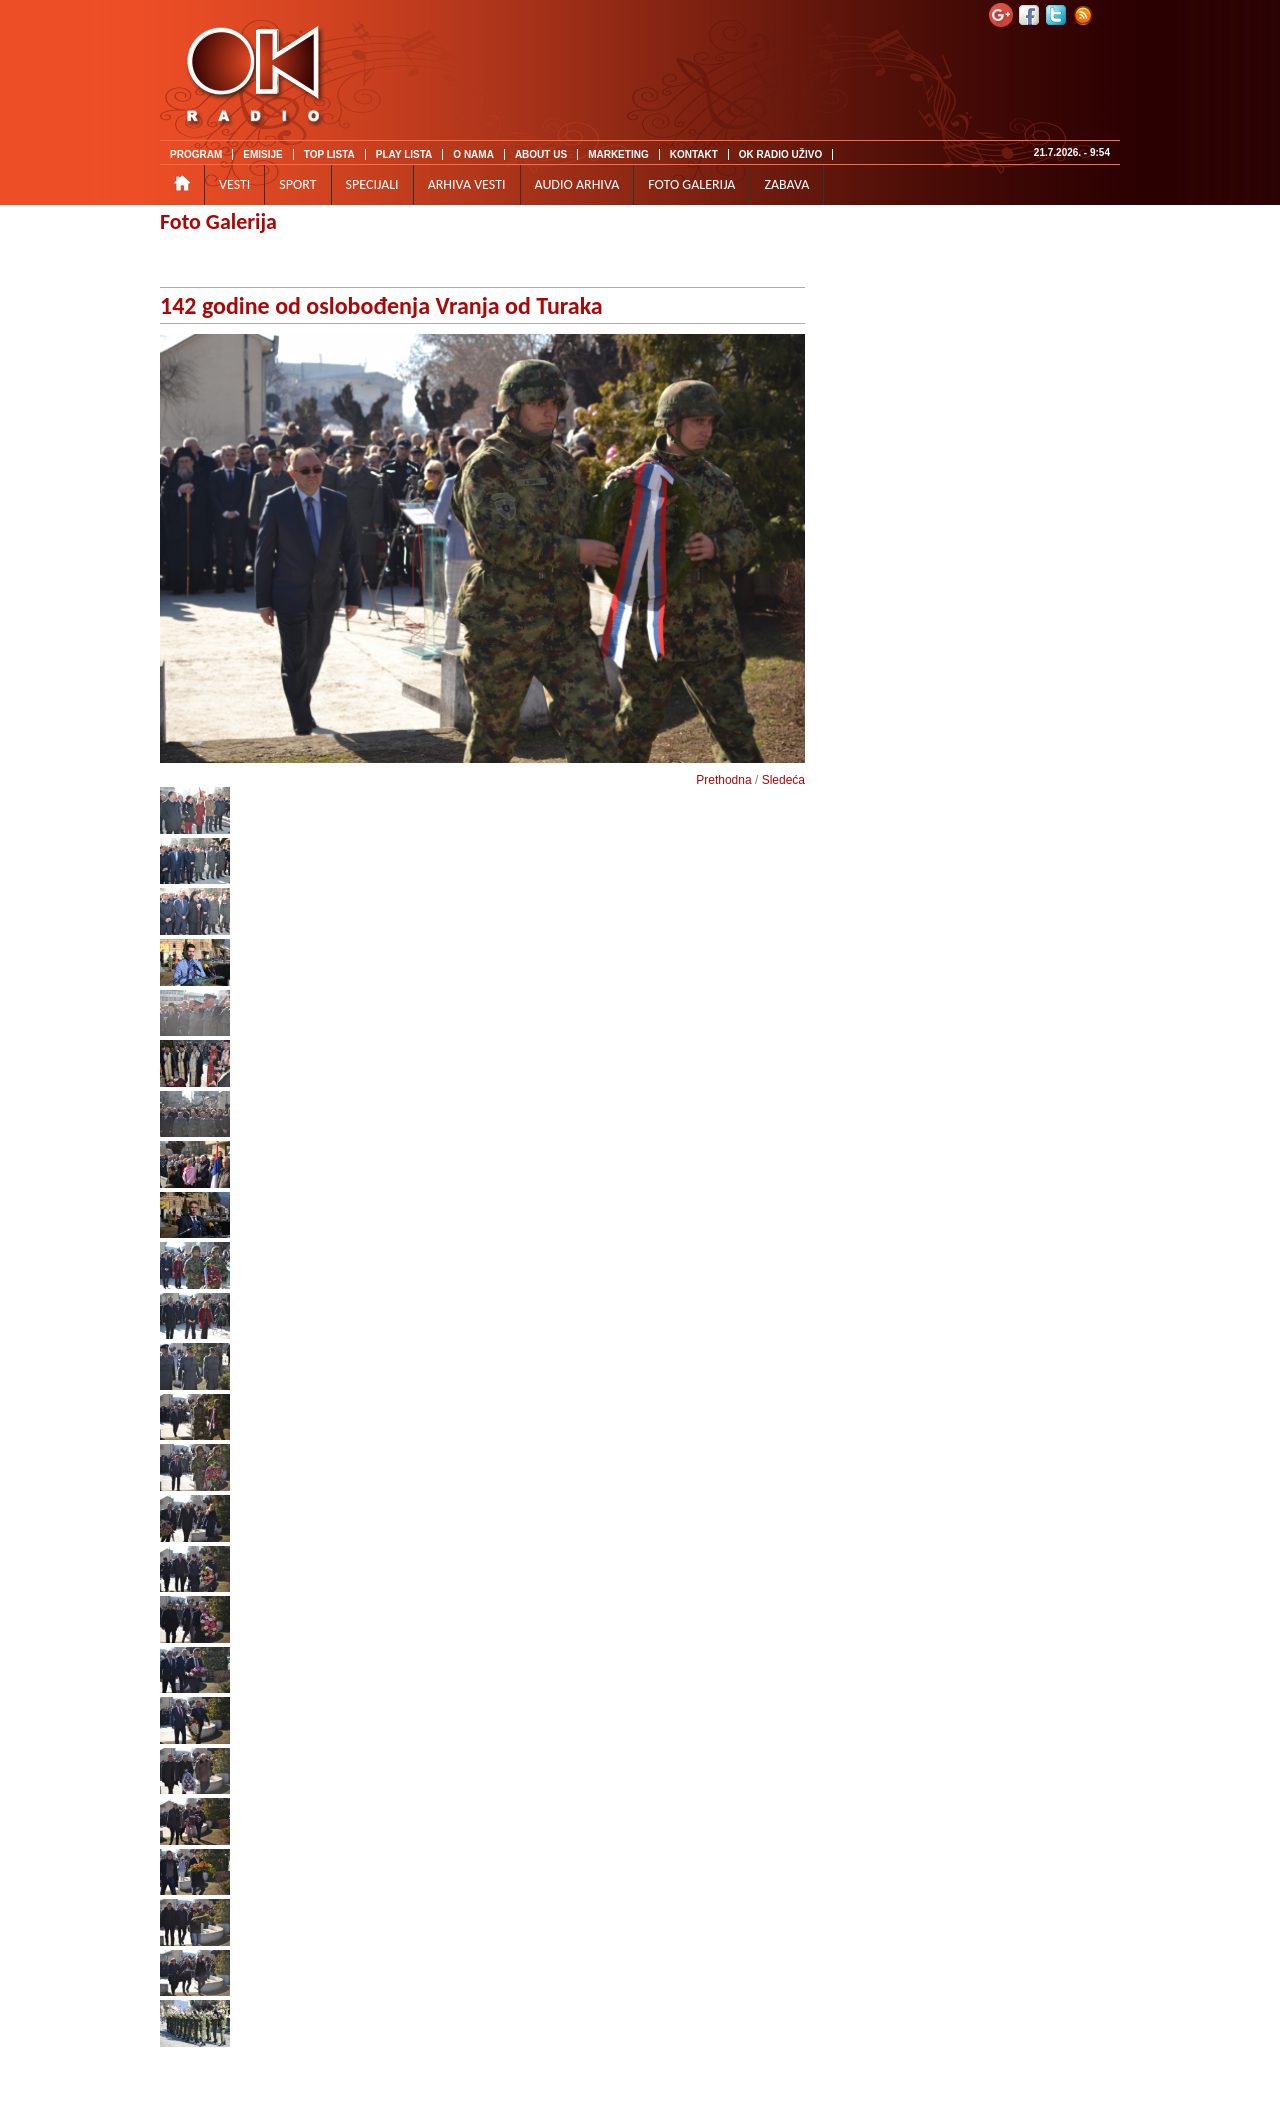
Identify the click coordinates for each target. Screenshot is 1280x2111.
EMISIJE (262, 154)
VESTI (234, 184)
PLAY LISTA (404, 154)
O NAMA (473, 154)
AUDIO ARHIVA (577, 184)
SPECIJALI (372, 184)
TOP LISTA (329, 154)
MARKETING (618, 154)
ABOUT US (541, 154)
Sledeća (783, 780)
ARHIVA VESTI (467, 184)
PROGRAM (196, 154)
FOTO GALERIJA (691, 184)
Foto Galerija (218, 221)
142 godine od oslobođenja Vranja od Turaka (381, 305)
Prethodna (723, 780)
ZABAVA (786, 184)
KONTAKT (694, 154)
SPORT (297, 184)
